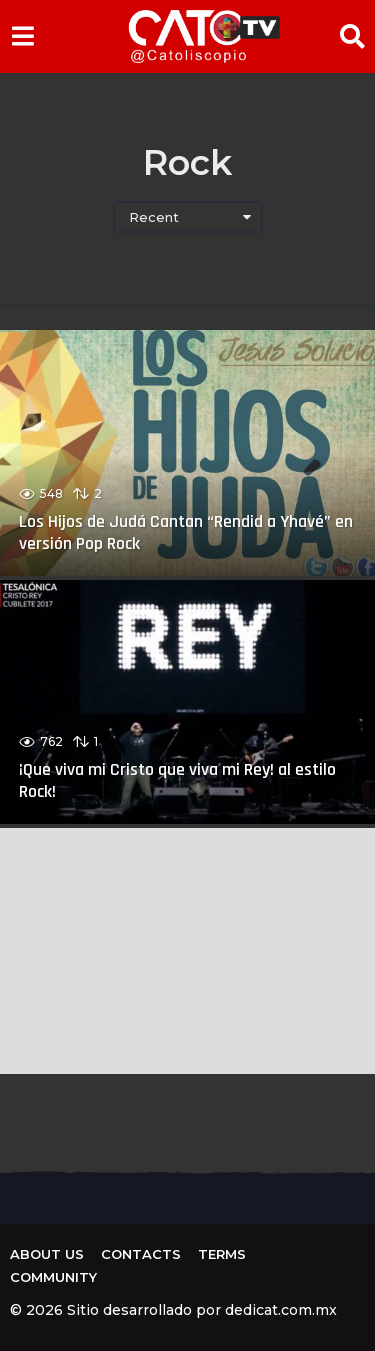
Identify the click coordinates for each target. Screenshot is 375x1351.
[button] (22, 36)
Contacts (141, 1254)
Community (53, 1277)
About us (47, 1254)
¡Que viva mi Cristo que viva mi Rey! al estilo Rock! (177, 780)
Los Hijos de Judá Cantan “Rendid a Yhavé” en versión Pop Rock (186, 532)
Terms (222, 1254)
